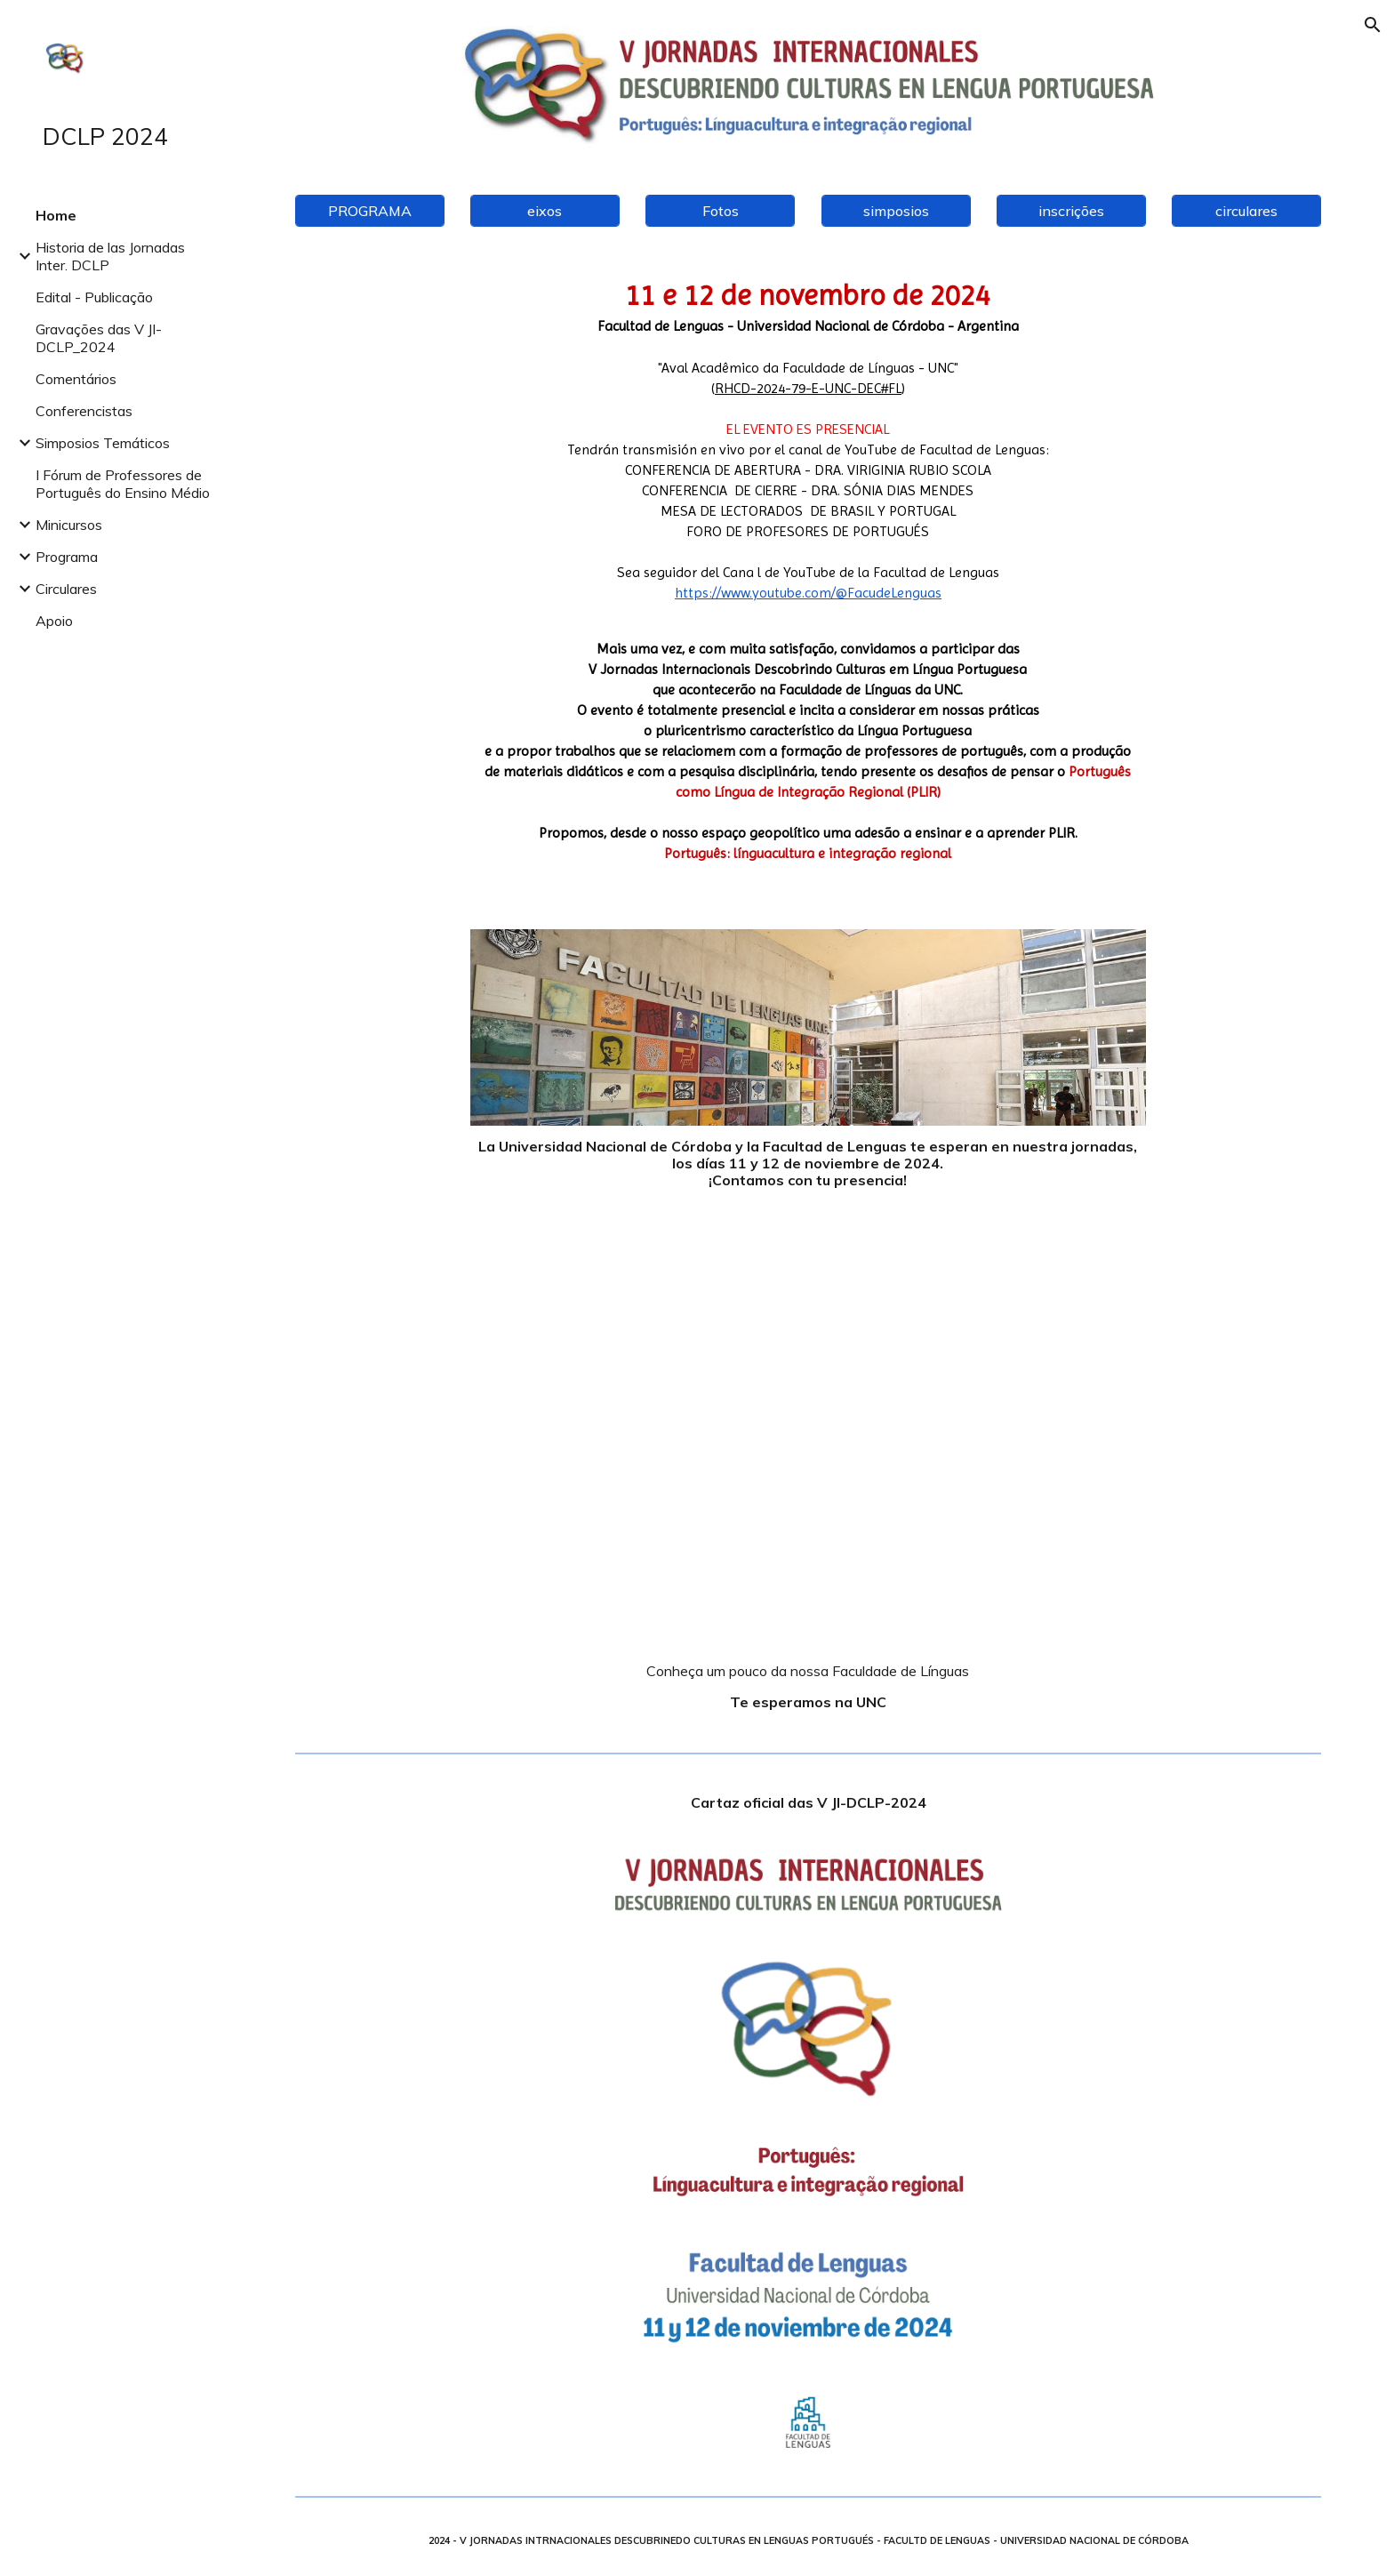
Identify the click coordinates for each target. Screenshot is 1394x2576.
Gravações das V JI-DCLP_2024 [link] (99, 338)
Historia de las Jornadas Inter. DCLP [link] (110, 256)
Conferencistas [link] (84, 411)
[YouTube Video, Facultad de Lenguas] (808, 1447)
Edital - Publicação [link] (94, 297)
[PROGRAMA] (370, 211)
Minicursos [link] (69, 525)
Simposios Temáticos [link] (103, 443)
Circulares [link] (66, 589)
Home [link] (56, 215)
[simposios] (896, 211)
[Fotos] (720, 211)
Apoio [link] (54, 621)
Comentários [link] (76, 379)
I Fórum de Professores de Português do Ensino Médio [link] (123, 484)
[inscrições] (1071, 211)
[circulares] (1246, 211)
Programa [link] (67, 557)
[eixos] (545, 211)
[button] (1372, 25)
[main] (808, 578)
